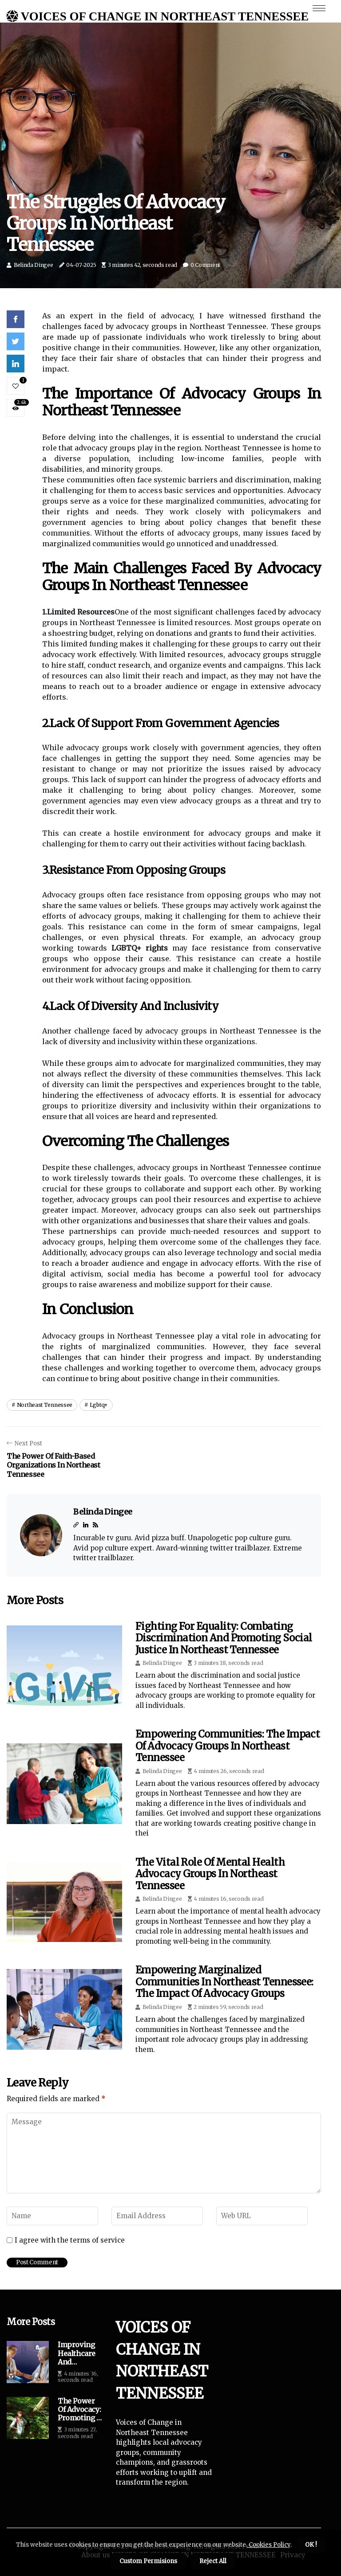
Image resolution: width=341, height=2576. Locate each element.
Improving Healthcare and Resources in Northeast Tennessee (80, 2353)
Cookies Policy (268, 2545)
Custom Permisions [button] (148, 2561)
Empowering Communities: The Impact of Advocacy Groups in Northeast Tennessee (227, 1746)
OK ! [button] (311, 2545)
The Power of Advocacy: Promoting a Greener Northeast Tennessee (79, 2410)
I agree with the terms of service (70, 2240)
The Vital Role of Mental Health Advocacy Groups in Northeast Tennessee (210, 1874)
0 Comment (205, 265)
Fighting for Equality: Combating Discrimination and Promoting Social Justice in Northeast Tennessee (223, 1638)
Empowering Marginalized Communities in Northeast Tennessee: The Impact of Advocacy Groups (224, 1982)
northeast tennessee (44, 1405)
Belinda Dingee (33, 265)
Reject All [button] (212, 2561)
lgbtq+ (99, 1405)
